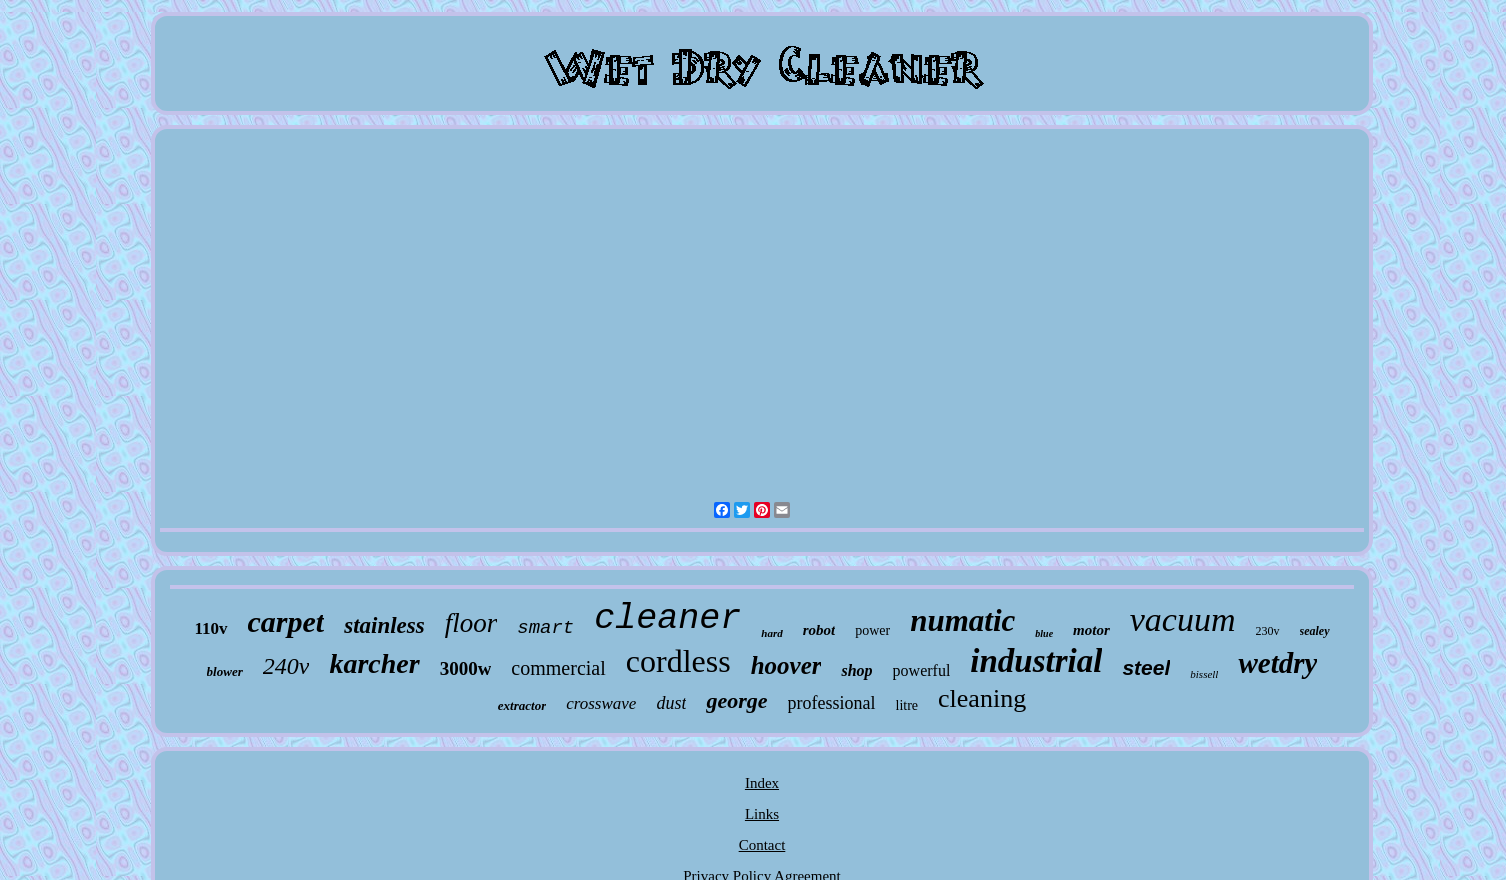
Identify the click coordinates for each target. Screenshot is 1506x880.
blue (1044, 633)
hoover (786, 665)
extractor (522, 705)
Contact (762, 845)
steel (1146, 667)
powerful (922, 670)
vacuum (1183, 619)
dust (671, 703)
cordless (678, 661)
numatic (962, 620)
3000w (466, 668)
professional (832, 703)
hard (771, 633)
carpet (286, 621)
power (872, 630)
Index (762, 783)
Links (762, 814)
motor (1091, 630)
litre (907, 705)
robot (819, 630)
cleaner (667, 619)
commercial (558, 668)
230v (1268, 631)
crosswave (601, 703)
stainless (384, 625)
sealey (1315, 631)
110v (210, 628)
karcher (374, 663)
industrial (1036, 661)
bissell (1204, 674)
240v (286, 666)
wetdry (1277, 663)
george (736, 700)
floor (471, 623)
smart (545, 628)
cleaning (982, 698)
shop (856, 670)
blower (225, 671)
